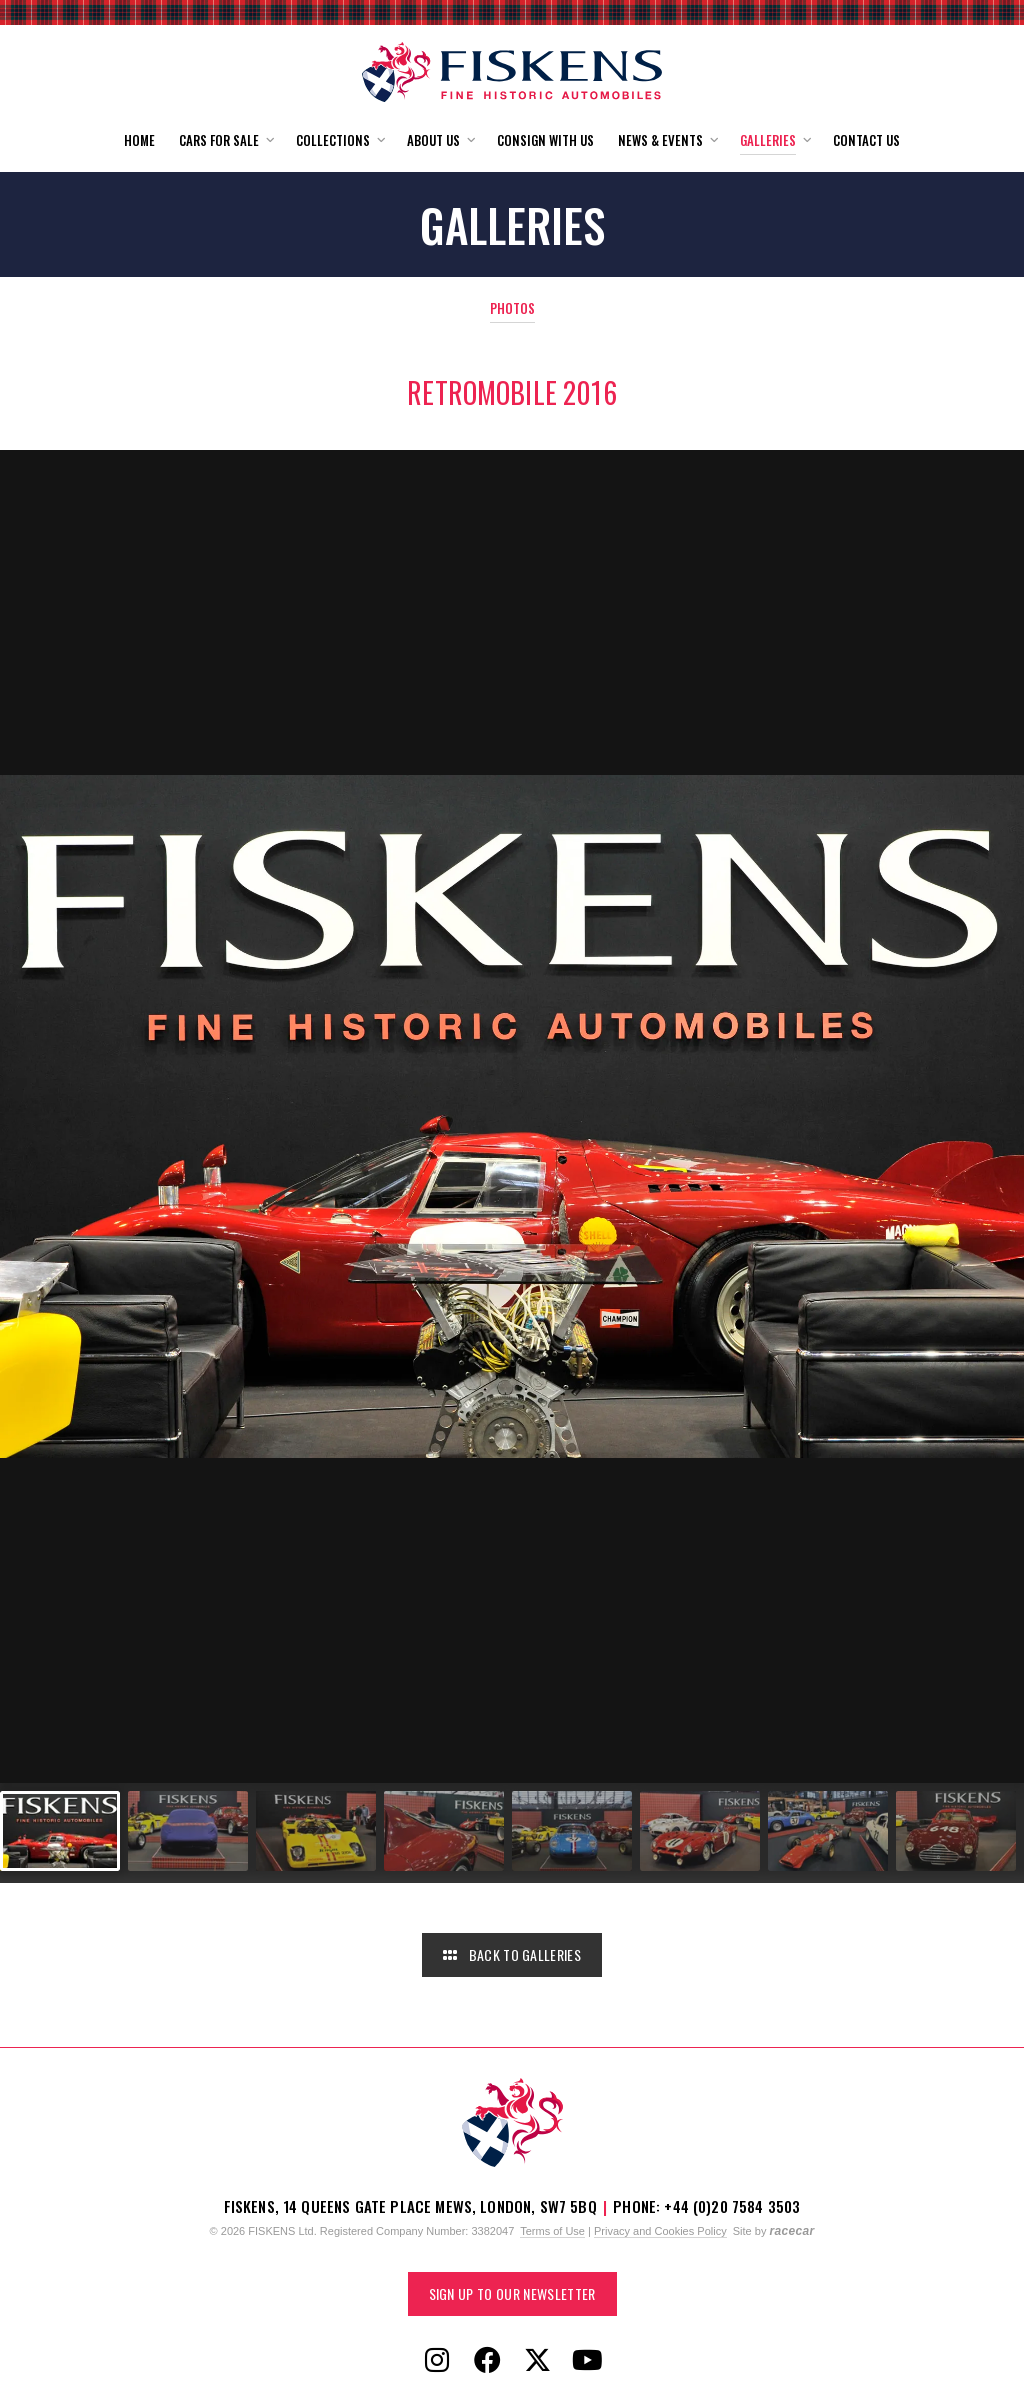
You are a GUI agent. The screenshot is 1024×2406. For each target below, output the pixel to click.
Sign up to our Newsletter (512, 2293)
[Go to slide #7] (828, 1831)
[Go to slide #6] (700, 1831)
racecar (791, 2231)
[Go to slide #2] (188, 1831)
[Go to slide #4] (444, 1831)
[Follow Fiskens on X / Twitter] (537, 2361)
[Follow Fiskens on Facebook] (487, 2361)
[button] (225, 140)
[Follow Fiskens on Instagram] (437, 2361)
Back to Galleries (512, 1954)
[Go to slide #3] (316, 1831)
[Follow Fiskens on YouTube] (587, 2361)
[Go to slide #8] (956, 1831)
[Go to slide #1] (60, 1831)
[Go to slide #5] (572, 1831)
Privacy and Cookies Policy (660, 2231)
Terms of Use (552, 2231)
